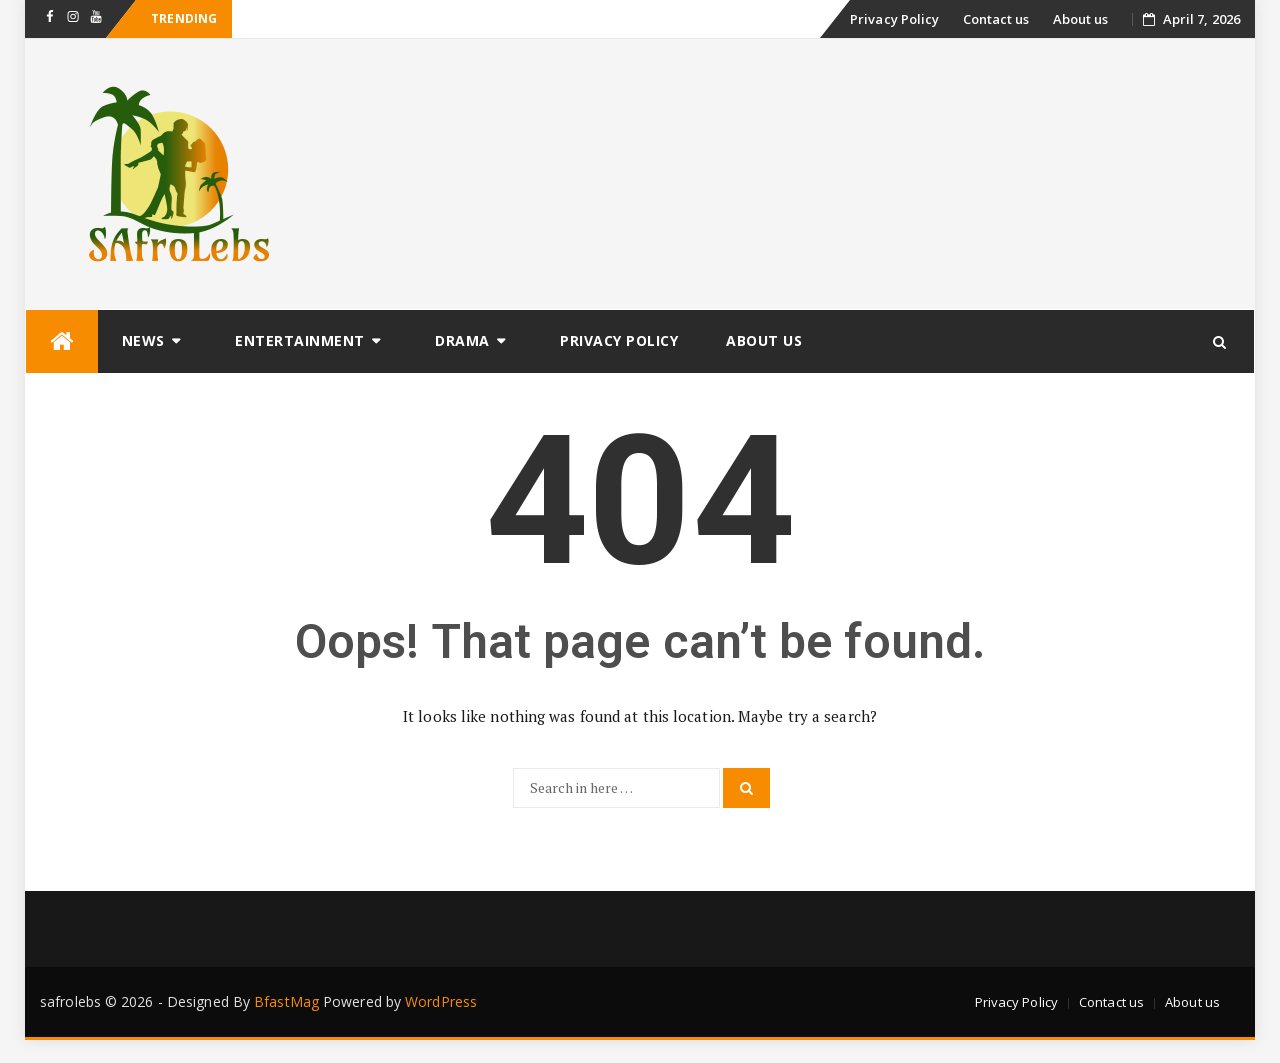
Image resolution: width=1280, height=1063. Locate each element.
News (143, 340)
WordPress (441, 1001)
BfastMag (286, 1001)
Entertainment (300, 340)
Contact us (996, 19)
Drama (462, 340)
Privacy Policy (894, 19)
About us (1081, 19)
